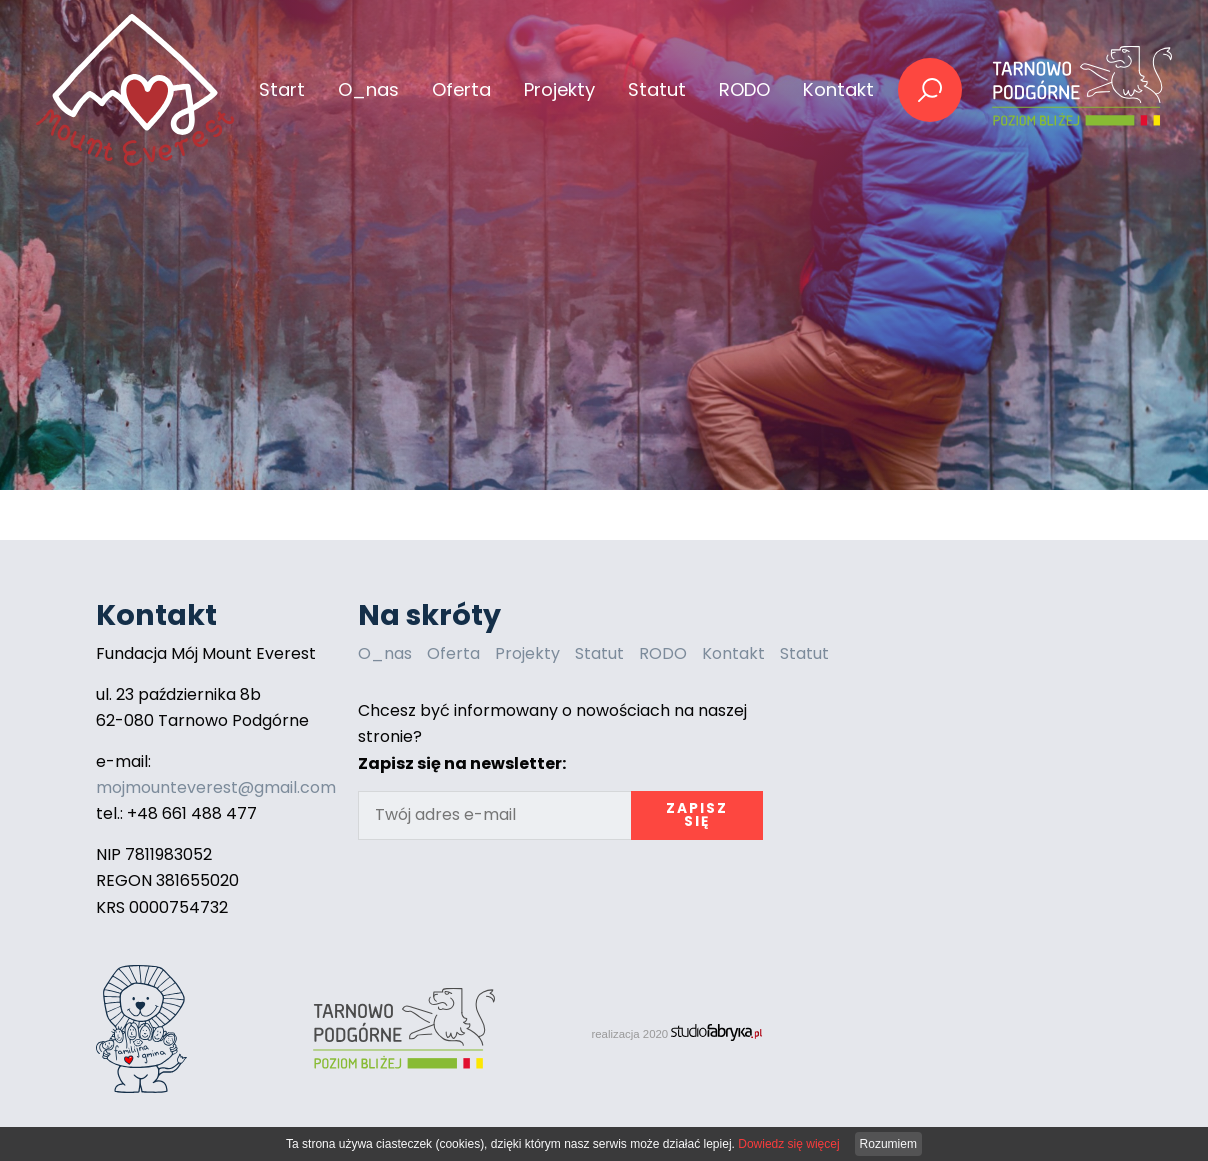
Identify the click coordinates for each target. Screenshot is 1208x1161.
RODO (744, 89)
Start (282, 89)
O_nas (368, 89)
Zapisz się (697, 815)
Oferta (453, 653)
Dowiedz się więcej (788, 1144)
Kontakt (838, 89)
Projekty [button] (559, 89)
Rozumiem (888, 1144)
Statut (657, 89)
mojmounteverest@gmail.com (216, 787)
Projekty (527, 653)
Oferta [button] (461, 89)
